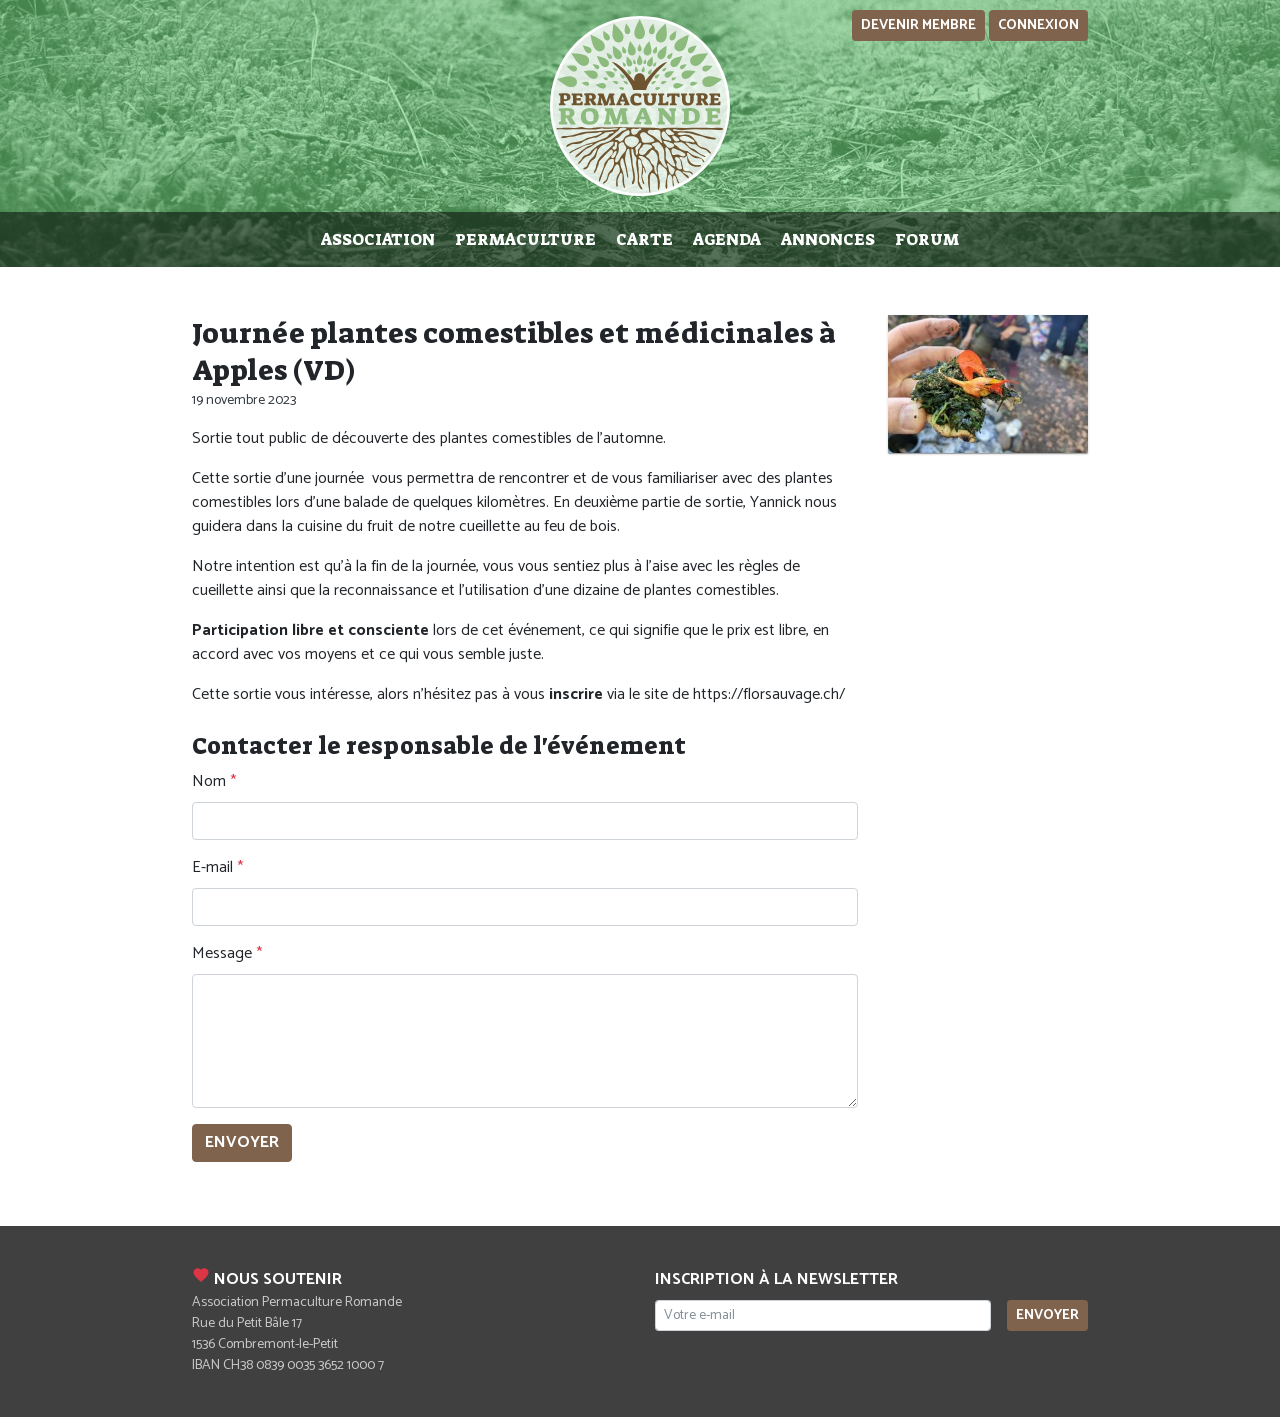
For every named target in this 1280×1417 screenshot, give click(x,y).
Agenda (727, 239)
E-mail (212, 868)
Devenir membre (918, 25)
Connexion (1038, 25)
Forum (927, 239)
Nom (209, 782)
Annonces (828, 239)
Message (222, 954)
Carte (644, 239)
